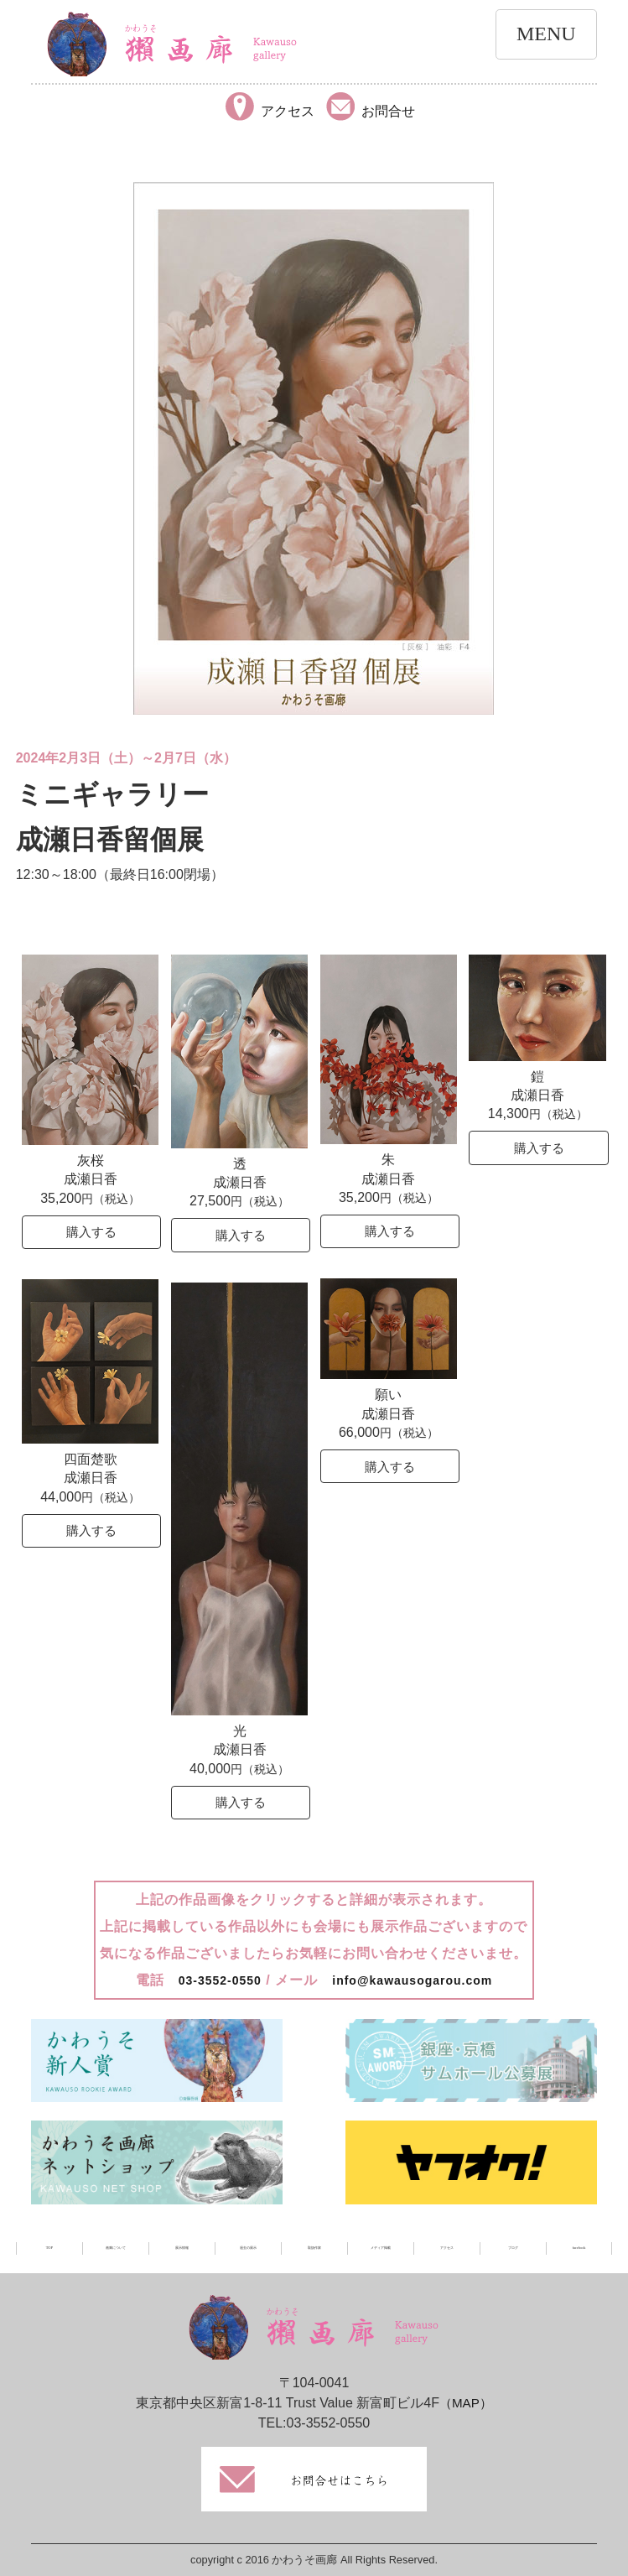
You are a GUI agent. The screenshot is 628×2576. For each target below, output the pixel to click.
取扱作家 (314, 2247)
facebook (579, 2247)
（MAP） (466, 2403)
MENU (546, 33)
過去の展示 (247, 2247)
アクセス (447, 2247)
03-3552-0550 (210, 1980)
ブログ (513, 2247)
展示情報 (182, 2247)
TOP (49, 2247)
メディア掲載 (380, 2247)
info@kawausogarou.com (417, 1980)
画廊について (115, 2247)
